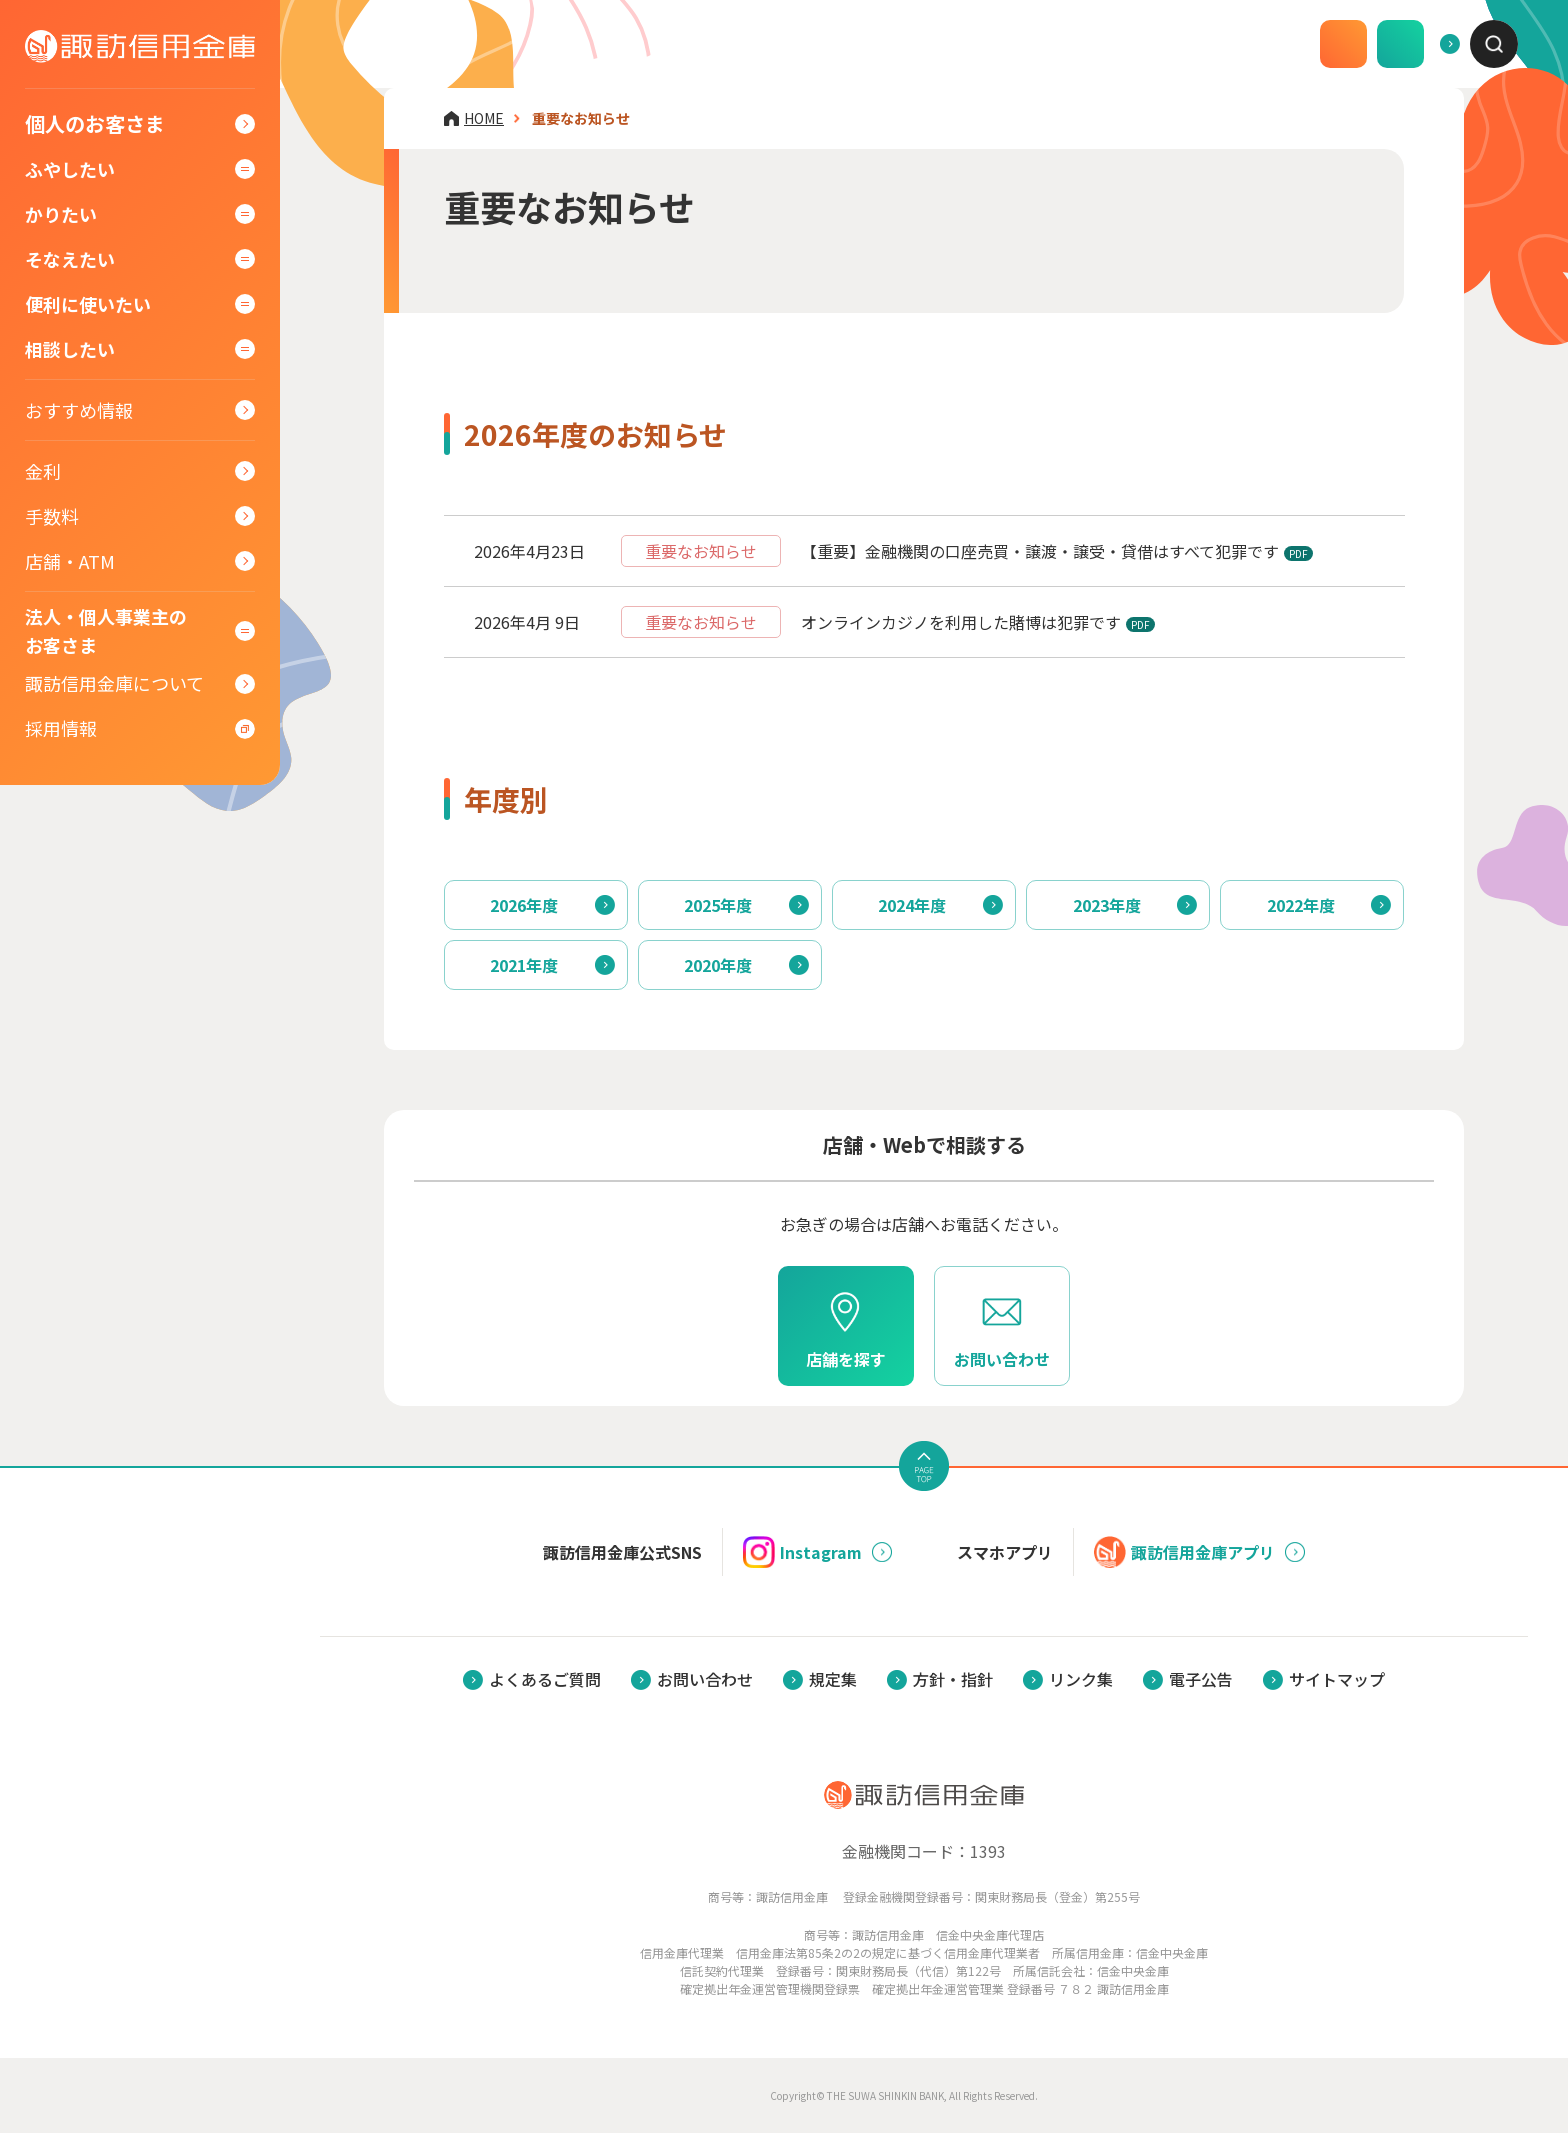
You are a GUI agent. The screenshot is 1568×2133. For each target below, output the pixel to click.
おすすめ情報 (79, 414)
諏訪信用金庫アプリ (1184, 1552)
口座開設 (1245, 44)
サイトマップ (1337, 1679)
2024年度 (912, 905)
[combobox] (1494, 44)
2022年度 (1301, 905)
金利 (43, 475)
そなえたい (70, 263)
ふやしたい (70, 173)
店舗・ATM (70, 565)
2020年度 (718, 965)
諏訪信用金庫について (114, 685)
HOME (484, 118)
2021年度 (524, 965)
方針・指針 (953, 1679)
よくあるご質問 (1378, 44)
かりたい (61, 218)
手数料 (52, 520)
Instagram (802, 1552)
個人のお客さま (95, 128)
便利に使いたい (88, 308)
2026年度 (524, 905)
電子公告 (1201, 1679)
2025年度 (718, 905)
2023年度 (1107, 905)
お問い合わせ (705, 1679)
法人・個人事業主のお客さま (106, 633)
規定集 (833, 1679)
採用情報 (61, 730)
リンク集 (1081, 1679)
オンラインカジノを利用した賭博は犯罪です (961, 622)
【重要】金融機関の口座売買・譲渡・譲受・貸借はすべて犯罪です (1040, 551)
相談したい (70, 353)
